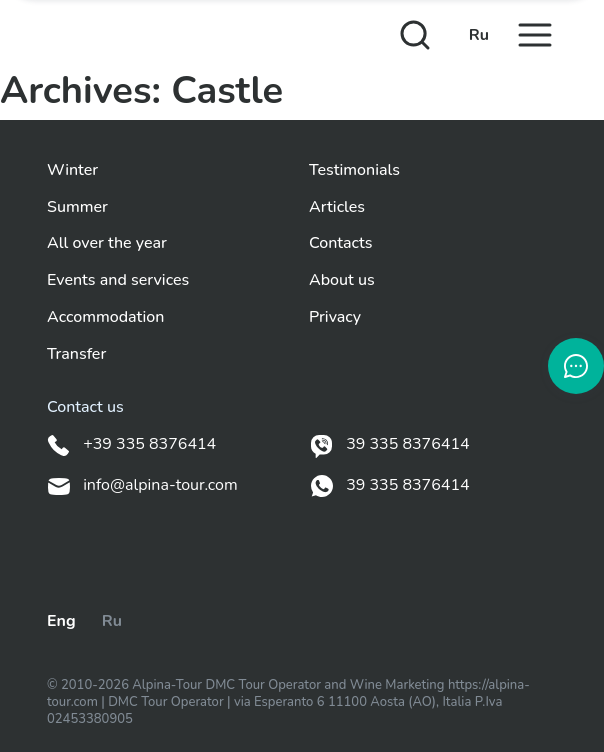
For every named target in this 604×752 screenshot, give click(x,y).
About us (342, 280)
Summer (77, 207)
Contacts (341, 243)
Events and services (118, 280)
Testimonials (354, 170)
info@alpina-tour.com (142, 486)
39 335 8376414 (390, 445)
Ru (479, 35)
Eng (61, 621)
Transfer (76, 354)
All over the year (107, 243)
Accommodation (105, 317)
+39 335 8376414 (131, 445)
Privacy (335, 317)
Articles (337, 207)
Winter (72, 170)
